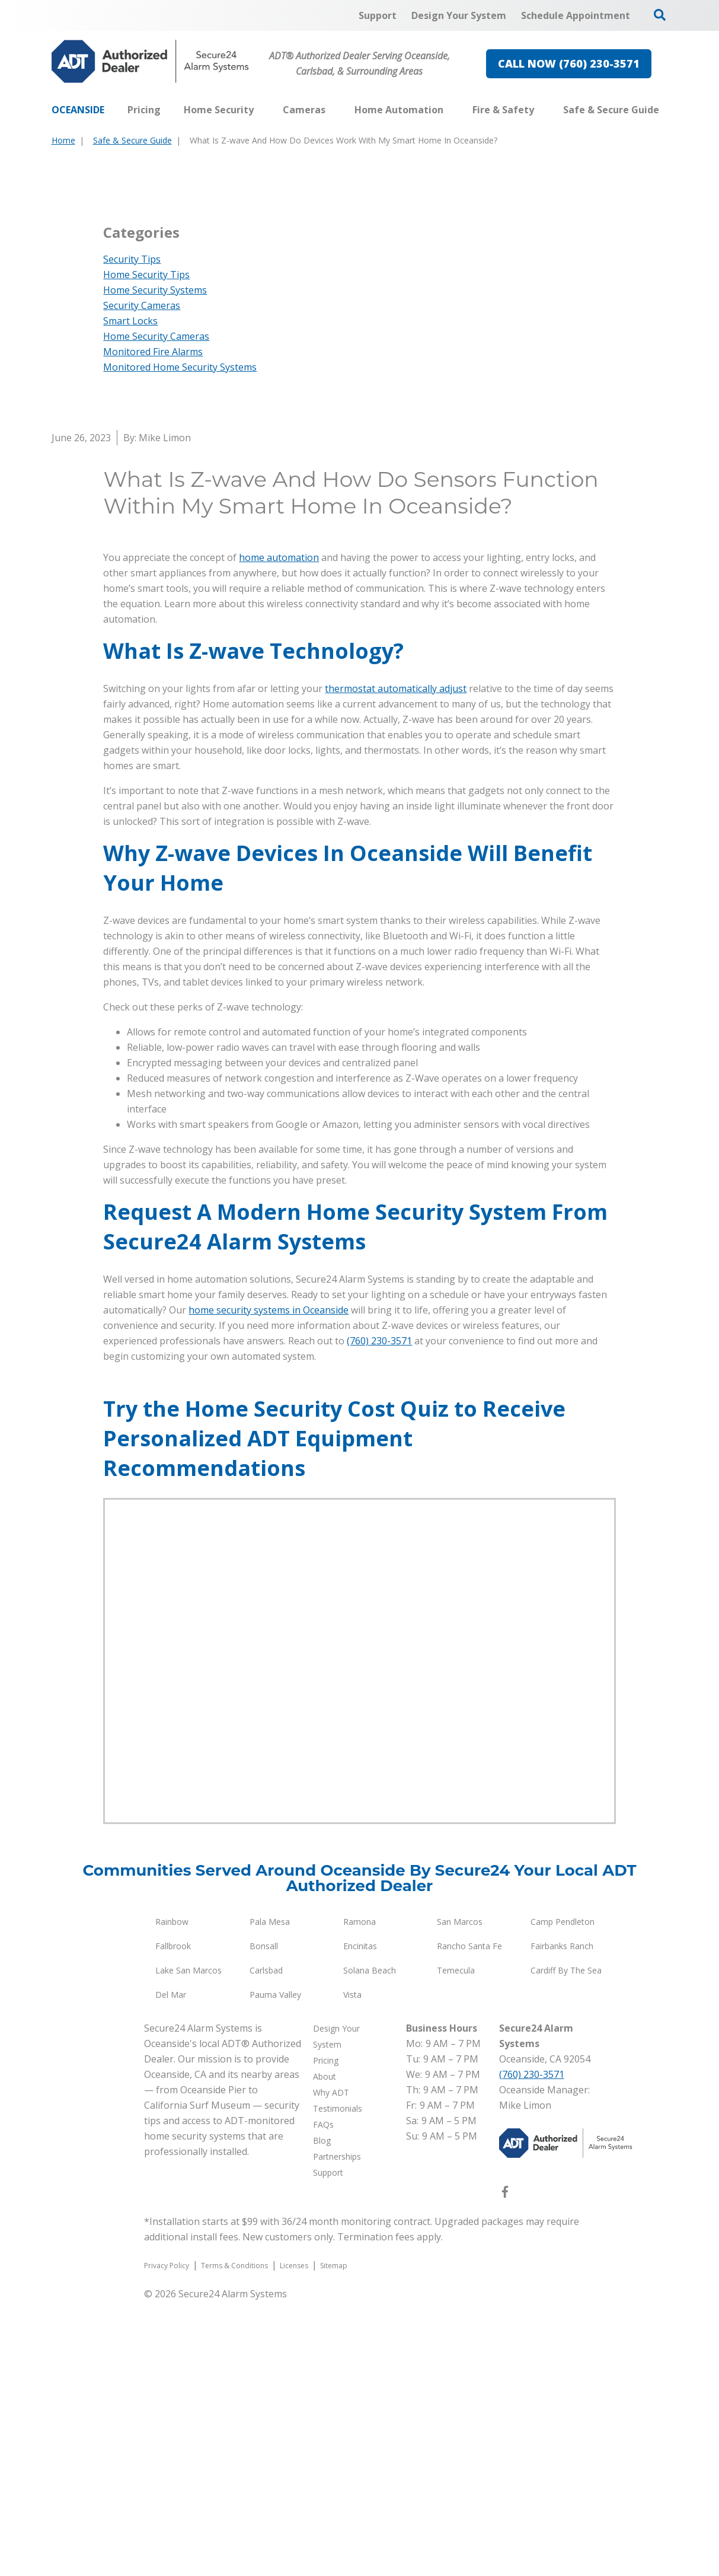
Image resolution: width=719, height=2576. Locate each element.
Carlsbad (266, 2244)
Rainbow (171, 2196)
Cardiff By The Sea (566, 2244)
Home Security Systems (155, 564)
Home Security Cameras (156, 610)
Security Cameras (141, 579)
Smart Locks (130, 595)
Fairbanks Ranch (562, 2220)
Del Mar (170, 2269)
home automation (279, 832)
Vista (352, 2269)
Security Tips (132, 533)
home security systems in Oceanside (268, 1584)
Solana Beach (369, 2244)
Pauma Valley (275, 2269)
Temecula (456, 2244)
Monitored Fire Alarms (153, 626)
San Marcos (459, 2196)
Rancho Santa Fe (469, 2220)
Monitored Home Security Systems (180, 641)
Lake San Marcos (188, 2244)
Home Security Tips (146, 549)
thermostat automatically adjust (395, 963)
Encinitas (360, 2220)
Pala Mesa (270, 2196)
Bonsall (264, 2220)
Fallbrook (173, 2220)
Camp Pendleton (563, 2196)
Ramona (359, 2196)
